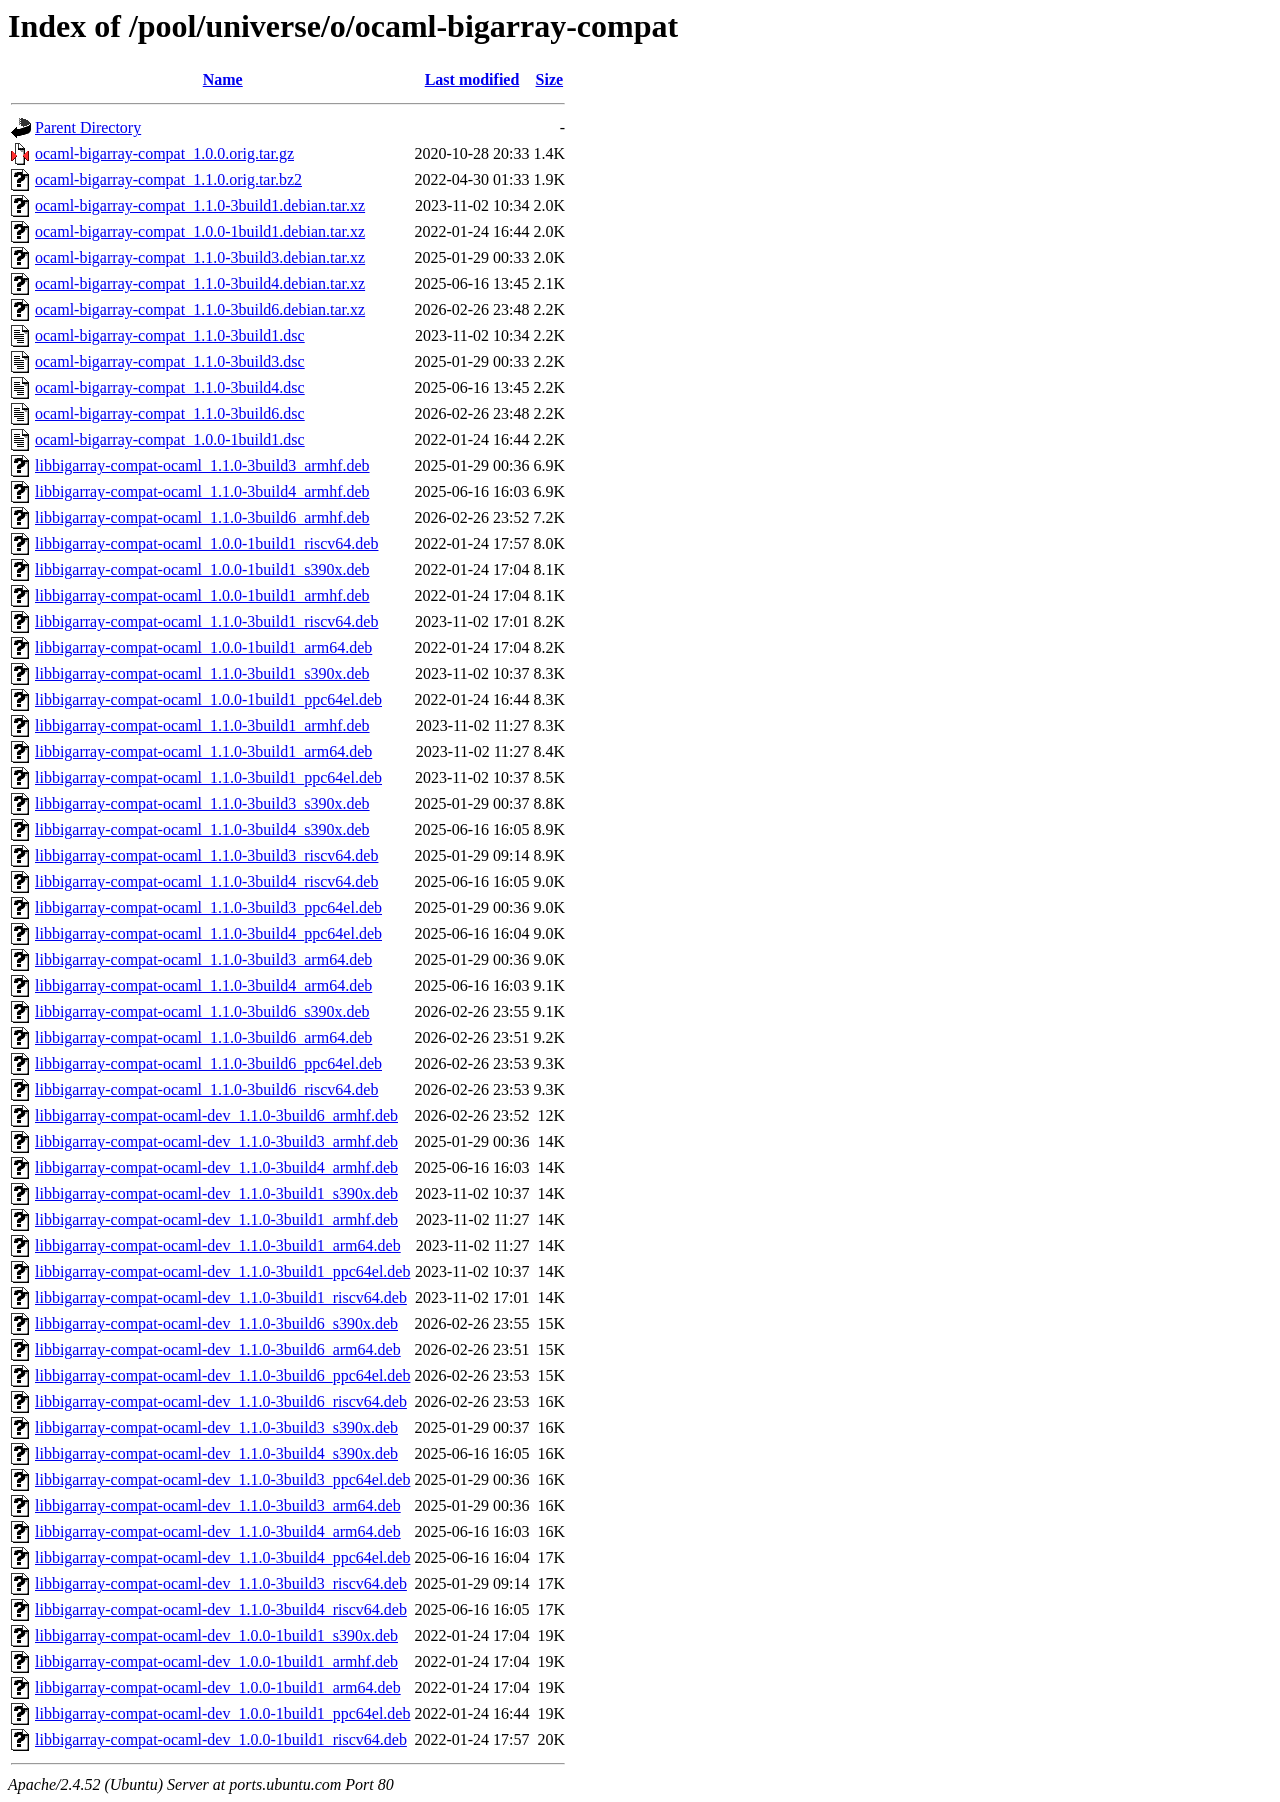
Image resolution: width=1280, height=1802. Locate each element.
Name (223, 79)
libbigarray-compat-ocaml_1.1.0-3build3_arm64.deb (203, 959)
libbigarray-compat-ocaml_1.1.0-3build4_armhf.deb (202, 491)
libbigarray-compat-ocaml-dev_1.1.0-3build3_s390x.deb (216, 1427)
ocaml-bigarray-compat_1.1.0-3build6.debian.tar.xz (200, 309)
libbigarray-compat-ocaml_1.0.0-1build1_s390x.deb (202, 569)
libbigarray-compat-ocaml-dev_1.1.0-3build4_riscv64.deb (221, 1609)
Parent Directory (88, 127)
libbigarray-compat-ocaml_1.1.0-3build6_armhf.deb (202, 517)
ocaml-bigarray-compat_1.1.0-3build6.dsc (170, 413)
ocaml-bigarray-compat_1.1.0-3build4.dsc (170, 387)
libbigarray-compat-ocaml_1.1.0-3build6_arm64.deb (203, 1037)
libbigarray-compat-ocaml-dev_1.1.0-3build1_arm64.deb (218, 1245)
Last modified (472, 79)
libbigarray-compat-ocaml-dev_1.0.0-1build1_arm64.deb (218, 1687)
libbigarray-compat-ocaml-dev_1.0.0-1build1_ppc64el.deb (222, 1713)
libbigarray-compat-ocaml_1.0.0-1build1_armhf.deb (202, 595)
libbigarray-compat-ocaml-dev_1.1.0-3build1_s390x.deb (216, 1193)
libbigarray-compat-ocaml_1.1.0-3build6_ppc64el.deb (208, 1063)
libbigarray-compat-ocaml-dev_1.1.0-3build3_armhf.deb (216, 1141)
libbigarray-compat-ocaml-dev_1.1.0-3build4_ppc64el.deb (222, 1557)
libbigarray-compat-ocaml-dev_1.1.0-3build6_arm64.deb (218, 1349)
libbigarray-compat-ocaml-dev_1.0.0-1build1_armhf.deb (216, 1661)
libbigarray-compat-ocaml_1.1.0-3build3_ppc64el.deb (208, 907)
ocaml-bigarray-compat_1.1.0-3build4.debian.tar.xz (200, 283)
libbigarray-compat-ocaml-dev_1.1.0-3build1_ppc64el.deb (222, 1271)
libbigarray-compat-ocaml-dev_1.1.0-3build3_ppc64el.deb (222, 1479)
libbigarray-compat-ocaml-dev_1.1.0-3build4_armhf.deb (216, 1167)
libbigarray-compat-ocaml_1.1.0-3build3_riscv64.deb (206, 855)
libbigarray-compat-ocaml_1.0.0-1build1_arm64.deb (203, 647)
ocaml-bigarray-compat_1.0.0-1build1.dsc (170, 439)
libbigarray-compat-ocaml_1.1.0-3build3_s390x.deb (202, 803)
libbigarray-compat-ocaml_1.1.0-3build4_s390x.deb (202, 829)
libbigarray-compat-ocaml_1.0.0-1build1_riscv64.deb (206, 543)
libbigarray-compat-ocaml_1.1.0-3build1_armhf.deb (202, 725)
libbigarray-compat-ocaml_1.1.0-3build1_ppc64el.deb (208, 777)
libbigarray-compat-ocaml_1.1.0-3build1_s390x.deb (202, 673)
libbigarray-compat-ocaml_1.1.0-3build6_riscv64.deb (206, 1089)
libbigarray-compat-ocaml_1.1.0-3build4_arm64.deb (203, 985)
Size (550, 79)
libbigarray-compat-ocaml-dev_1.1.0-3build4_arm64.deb (218, 1531)
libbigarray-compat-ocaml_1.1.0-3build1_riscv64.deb (206, 621)
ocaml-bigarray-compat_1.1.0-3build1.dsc (170, 335)
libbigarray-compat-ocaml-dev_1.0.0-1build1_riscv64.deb (221, 1739)
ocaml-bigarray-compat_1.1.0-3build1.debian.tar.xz (200, 205)
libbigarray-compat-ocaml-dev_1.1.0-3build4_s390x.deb (216, 1453)
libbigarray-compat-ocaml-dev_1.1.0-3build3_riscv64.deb (221, 1583)
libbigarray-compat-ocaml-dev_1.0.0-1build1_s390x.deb (216, 1635)
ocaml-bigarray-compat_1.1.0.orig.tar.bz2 (168, 179)
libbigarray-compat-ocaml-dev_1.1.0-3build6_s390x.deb (216, 1323)
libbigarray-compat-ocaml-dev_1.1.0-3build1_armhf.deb (216, 1219)
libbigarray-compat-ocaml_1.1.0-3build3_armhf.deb (202, 465)
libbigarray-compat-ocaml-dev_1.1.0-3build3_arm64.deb (218, 1505)
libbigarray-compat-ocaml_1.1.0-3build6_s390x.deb (202, 1011)
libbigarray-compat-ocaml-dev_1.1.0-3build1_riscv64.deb (221, 1297)
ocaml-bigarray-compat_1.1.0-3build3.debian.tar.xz (200, 257)
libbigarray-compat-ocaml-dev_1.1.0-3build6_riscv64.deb (221, 1401)
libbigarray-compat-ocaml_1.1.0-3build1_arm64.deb (203, 751)
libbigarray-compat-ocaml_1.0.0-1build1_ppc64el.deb (208, 699)
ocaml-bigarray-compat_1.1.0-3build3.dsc (170, 361)
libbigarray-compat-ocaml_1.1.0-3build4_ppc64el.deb (208, 933)
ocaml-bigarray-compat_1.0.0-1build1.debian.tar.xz (200, 231)
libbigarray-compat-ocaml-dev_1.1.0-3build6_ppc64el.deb (222, 1375)
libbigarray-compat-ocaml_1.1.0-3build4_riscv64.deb (206, 881)
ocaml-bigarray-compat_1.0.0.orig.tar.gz (164, 153)
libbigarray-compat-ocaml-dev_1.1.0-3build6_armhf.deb (216, 1115)
